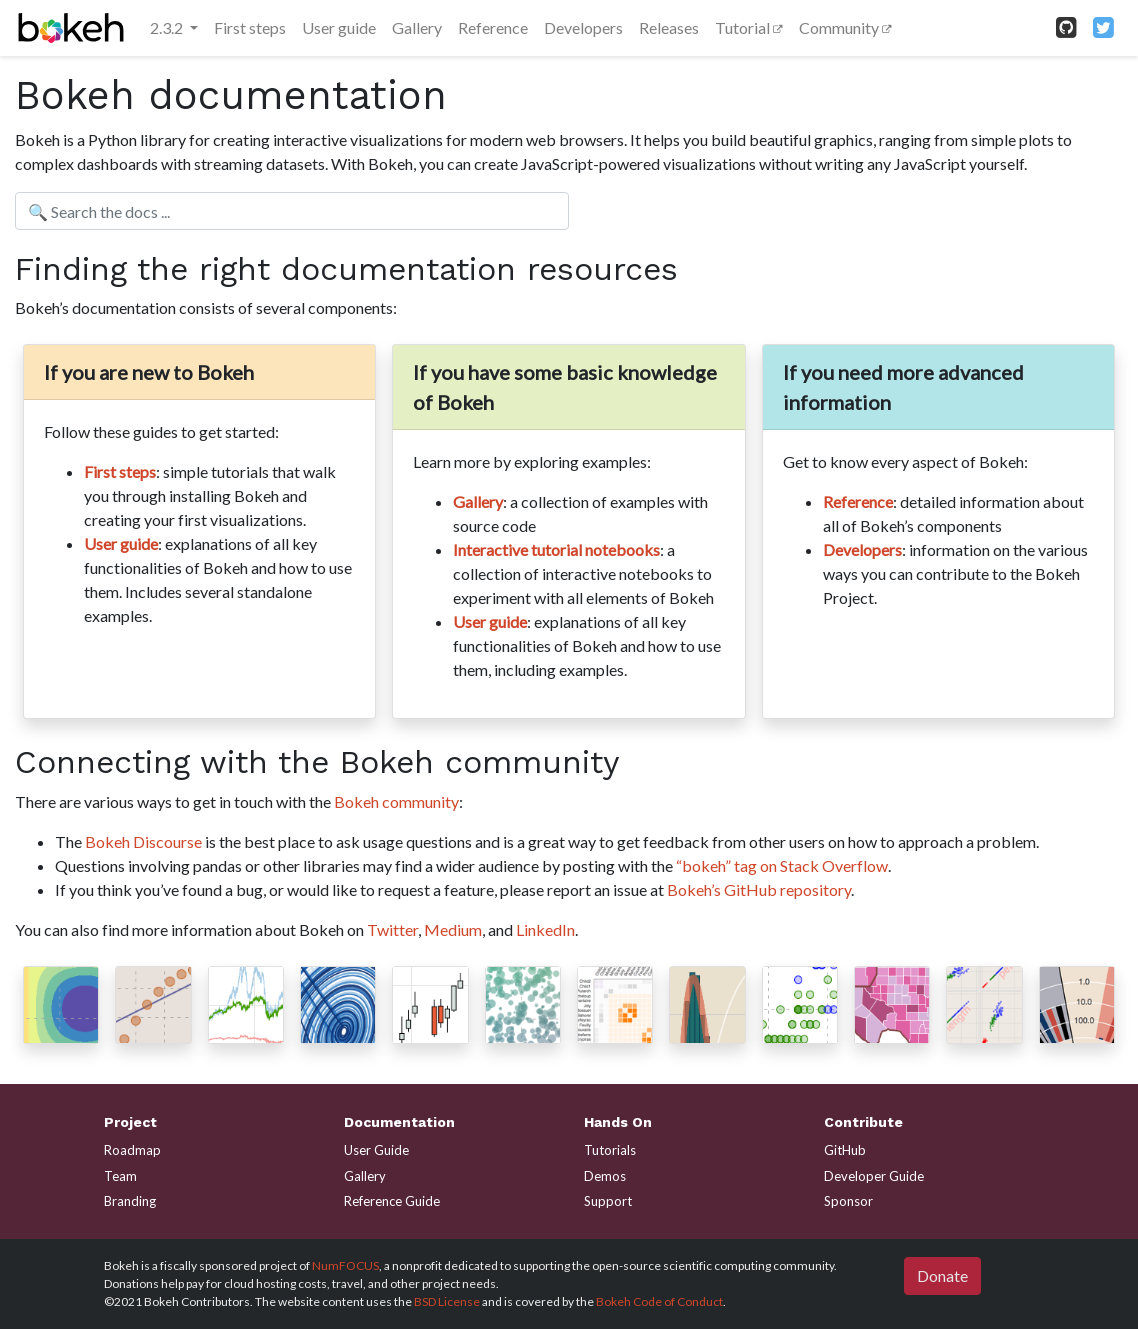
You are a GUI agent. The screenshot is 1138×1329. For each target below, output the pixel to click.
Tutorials (610, 1150)
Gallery (417, 27)
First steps (250, 27)
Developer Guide (874, 1176)
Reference (493, 27)
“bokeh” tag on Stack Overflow (782, 865)
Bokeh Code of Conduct (659, 1301)
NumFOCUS (345, 1265)
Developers (583, 27)
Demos (605, 1176)
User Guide (376, 1150)
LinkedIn (545, 929)
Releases (669, 27)
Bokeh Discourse (143, 841)
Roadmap (132, 1150)
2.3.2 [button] (168, 27)
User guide (339, 27)
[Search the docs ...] (292, 211)
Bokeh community (396, 801)
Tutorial (744, 27)
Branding (130, 1201)
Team (120, 1176)
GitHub (845, 1150)
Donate (942, 1275)
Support (608, 1201)
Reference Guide (392, 1201)
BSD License (447, 1301)
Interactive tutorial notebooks (556, 549)
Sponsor (848, 1201)
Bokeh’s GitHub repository (759, 889)
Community (840, 27)
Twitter (392, 929)
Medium (453, 929)
